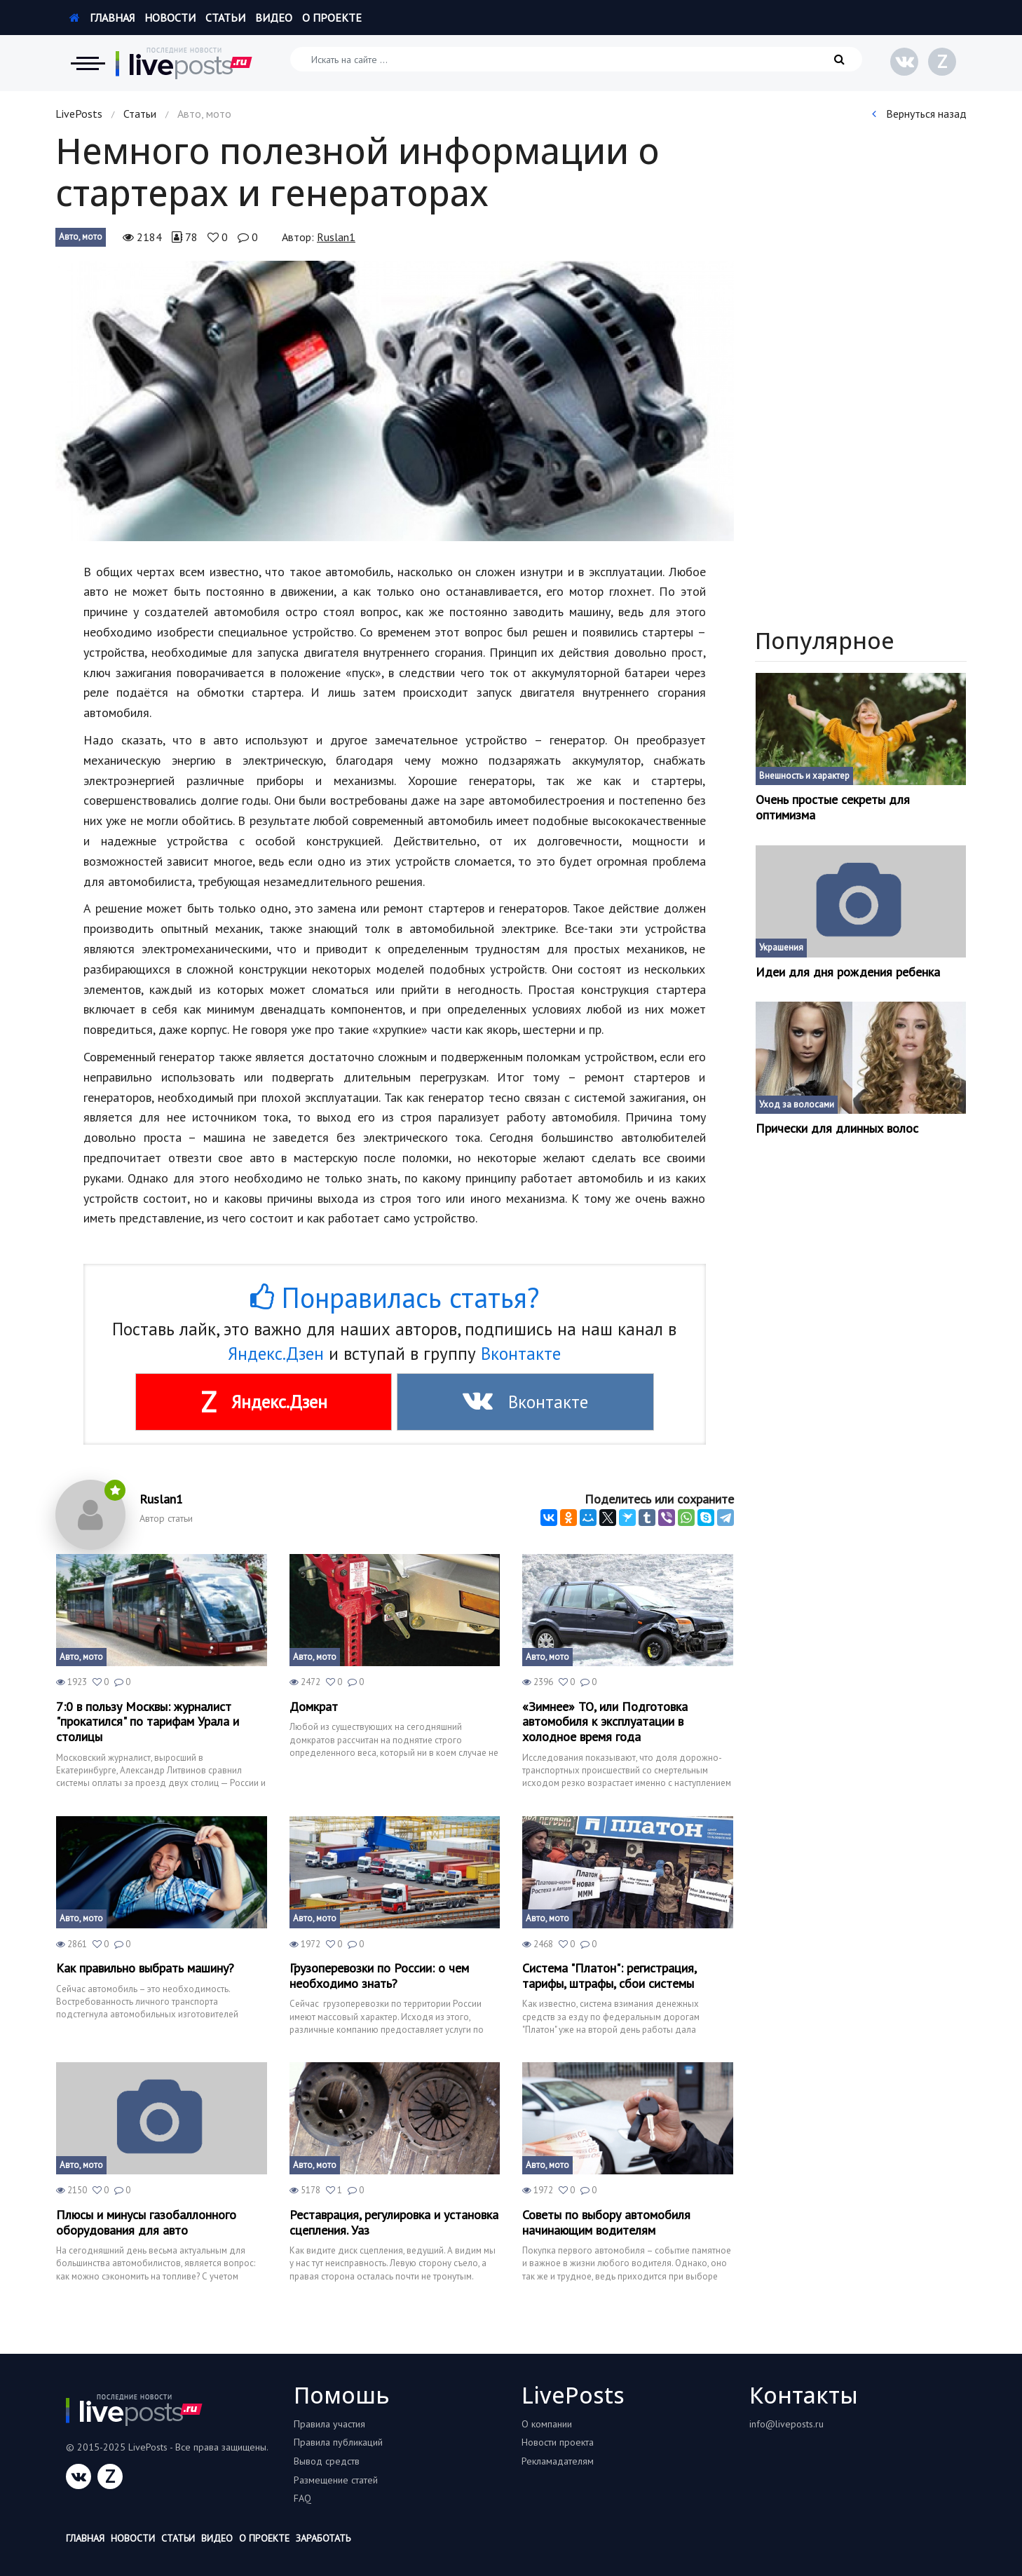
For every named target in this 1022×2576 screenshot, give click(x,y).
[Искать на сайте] (576, 59)
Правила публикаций (338, 2442)
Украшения (781, 947)
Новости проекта (558, 2442)
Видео (273, 18)
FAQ (302, 2498)
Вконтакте (521, 1353)
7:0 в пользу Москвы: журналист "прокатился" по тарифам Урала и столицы (147, 1722)
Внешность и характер (804, 776)
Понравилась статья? (394, 1297)
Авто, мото (80, 237)
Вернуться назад (919, 114)
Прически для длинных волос (837, 1128)
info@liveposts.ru (786, 2424)
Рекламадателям (558, 2461)
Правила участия (329, 2424)
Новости (170, 18)
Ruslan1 (336, 237)
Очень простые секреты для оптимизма (833, 807)
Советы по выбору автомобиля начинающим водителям (606, 2222)
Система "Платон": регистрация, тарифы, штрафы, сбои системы (609, 1976)
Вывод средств (327, 2461)
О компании (547, 2424)
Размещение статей (336, 2480)
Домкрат (313, 1707)
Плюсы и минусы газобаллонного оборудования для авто (146, 2222)
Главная (102, 18)
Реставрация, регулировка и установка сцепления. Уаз (393, 2222)
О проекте (332, 18)
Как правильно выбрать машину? (145, 1968)
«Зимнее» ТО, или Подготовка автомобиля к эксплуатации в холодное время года (605, 1722)
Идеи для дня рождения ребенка (848, 972)
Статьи (225, 18)
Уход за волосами (796, 1104)
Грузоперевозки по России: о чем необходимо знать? (379, 1976)
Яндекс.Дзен (276, 1353)
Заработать (323, 2538)
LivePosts (78, 114)
